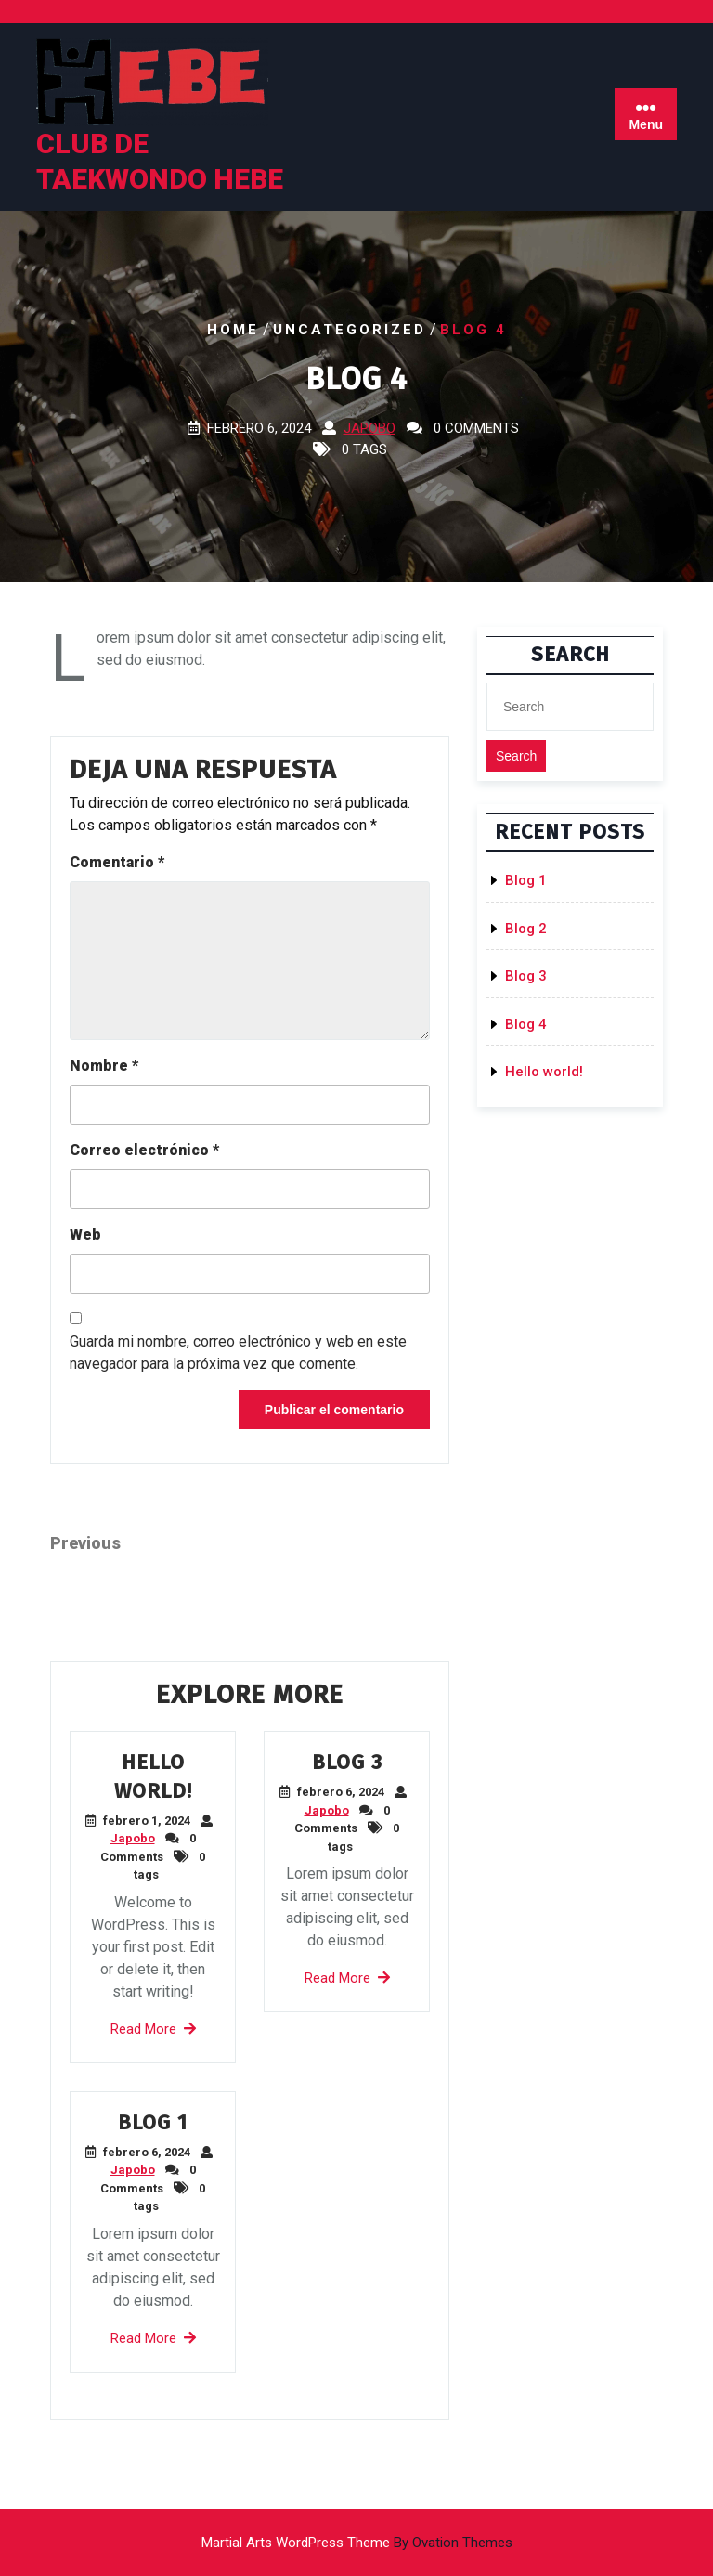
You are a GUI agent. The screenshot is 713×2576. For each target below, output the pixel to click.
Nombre (104, 1065)
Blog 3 (347, 1762)
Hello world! (544, 1071)
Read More (153, 2029)
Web (85, 1234)
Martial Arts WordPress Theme (356, 2542)
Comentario (117, 862)
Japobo (369, 428)
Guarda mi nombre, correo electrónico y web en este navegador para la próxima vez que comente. (238, 1353)
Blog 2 (526, 928)
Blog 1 (153, 2122)
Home (233, 329)
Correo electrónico (144, 1150)
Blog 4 (526, 1024)
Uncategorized (349, 329)
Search (516, 755)
